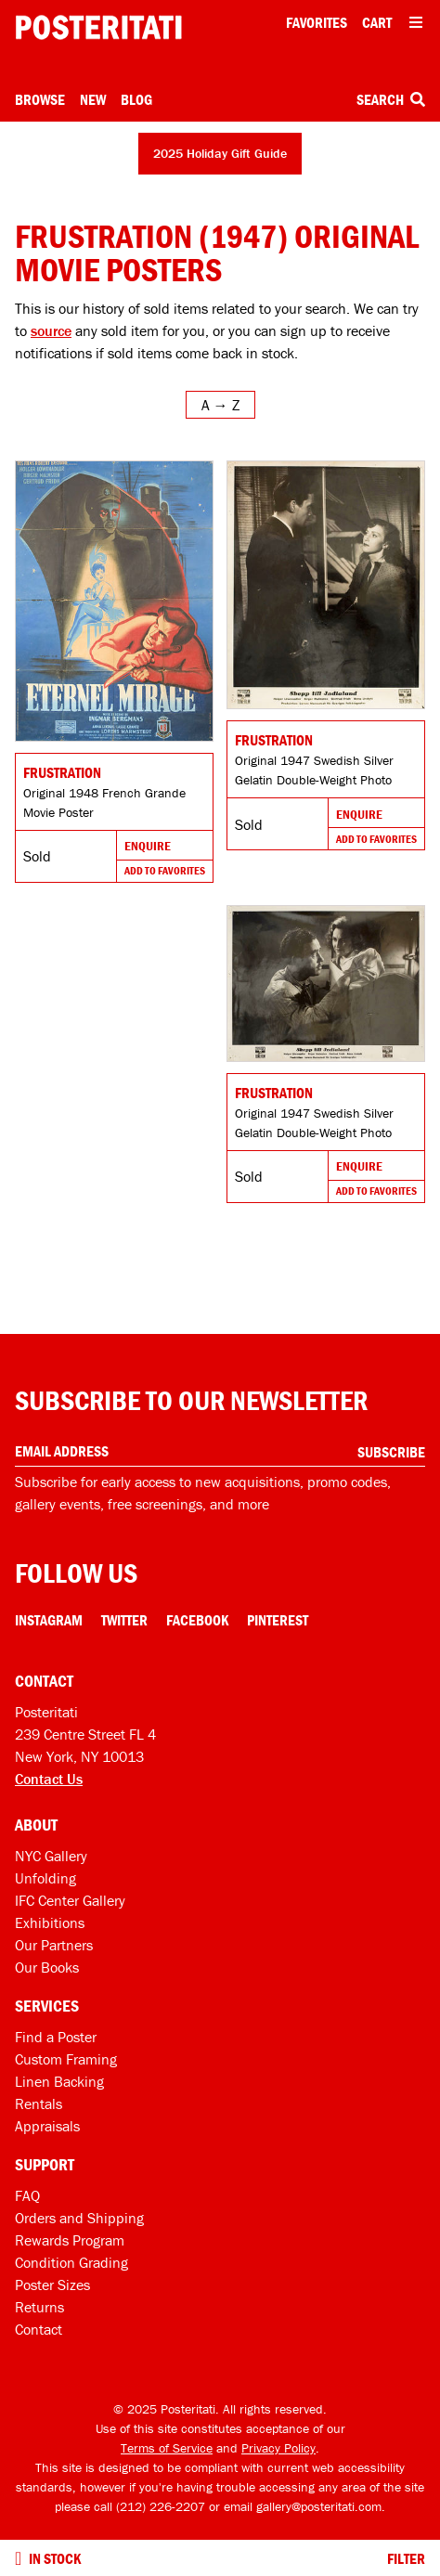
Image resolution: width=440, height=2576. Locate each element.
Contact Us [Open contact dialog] (49, 1778)
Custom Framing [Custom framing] (66, 2059)
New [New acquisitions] (93, 99)
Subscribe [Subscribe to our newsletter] (391, 1452)
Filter (406, 2558)
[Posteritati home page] (98, 27)
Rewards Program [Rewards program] (69, 2240)
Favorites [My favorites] (316, 22)
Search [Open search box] (390, 99)
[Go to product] (114, 601)
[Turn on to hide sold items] (18, 2558)
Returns (39, 2307)
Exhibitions (49, 1922)
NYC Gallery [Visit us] (51, 1855)
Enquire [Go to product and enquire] (147, 845)
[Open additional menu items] (416, 22)
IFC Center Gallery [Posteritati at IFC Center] (70, 1900)
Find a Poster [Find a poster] (56, 2036)
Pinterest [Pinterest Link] (277, 1620)
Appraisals (47, 2125)
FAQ (27, 2195)
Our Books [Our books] (47, 1967)
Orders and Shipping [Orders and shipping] (79, 2217)
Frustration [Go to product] (62, 772)
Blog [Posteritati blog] (136, 99)
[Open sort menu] (220, 405)
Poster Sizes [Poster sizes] (52, 2284)
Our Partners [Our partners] (54, 1944)
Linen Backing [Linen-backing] (59, 2081)
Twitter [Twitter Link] (124, 1620)
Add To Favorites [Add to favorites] (164, 870)
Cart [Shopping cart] (377, 22)
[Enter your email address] (220, 1451)
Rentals (38, 2103)
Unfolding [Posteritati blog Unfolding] (45, 1878)
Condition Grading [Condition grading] (71, 2262)
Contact (38, 2329)
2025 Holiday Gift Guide (220, 153)
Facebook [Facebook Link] (197, 1620)
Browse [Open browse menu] (40, 99)
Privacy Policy (278, 2448)
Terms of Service (167, 2448)
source (51, 330)
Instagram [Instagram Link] (49, 1620)
